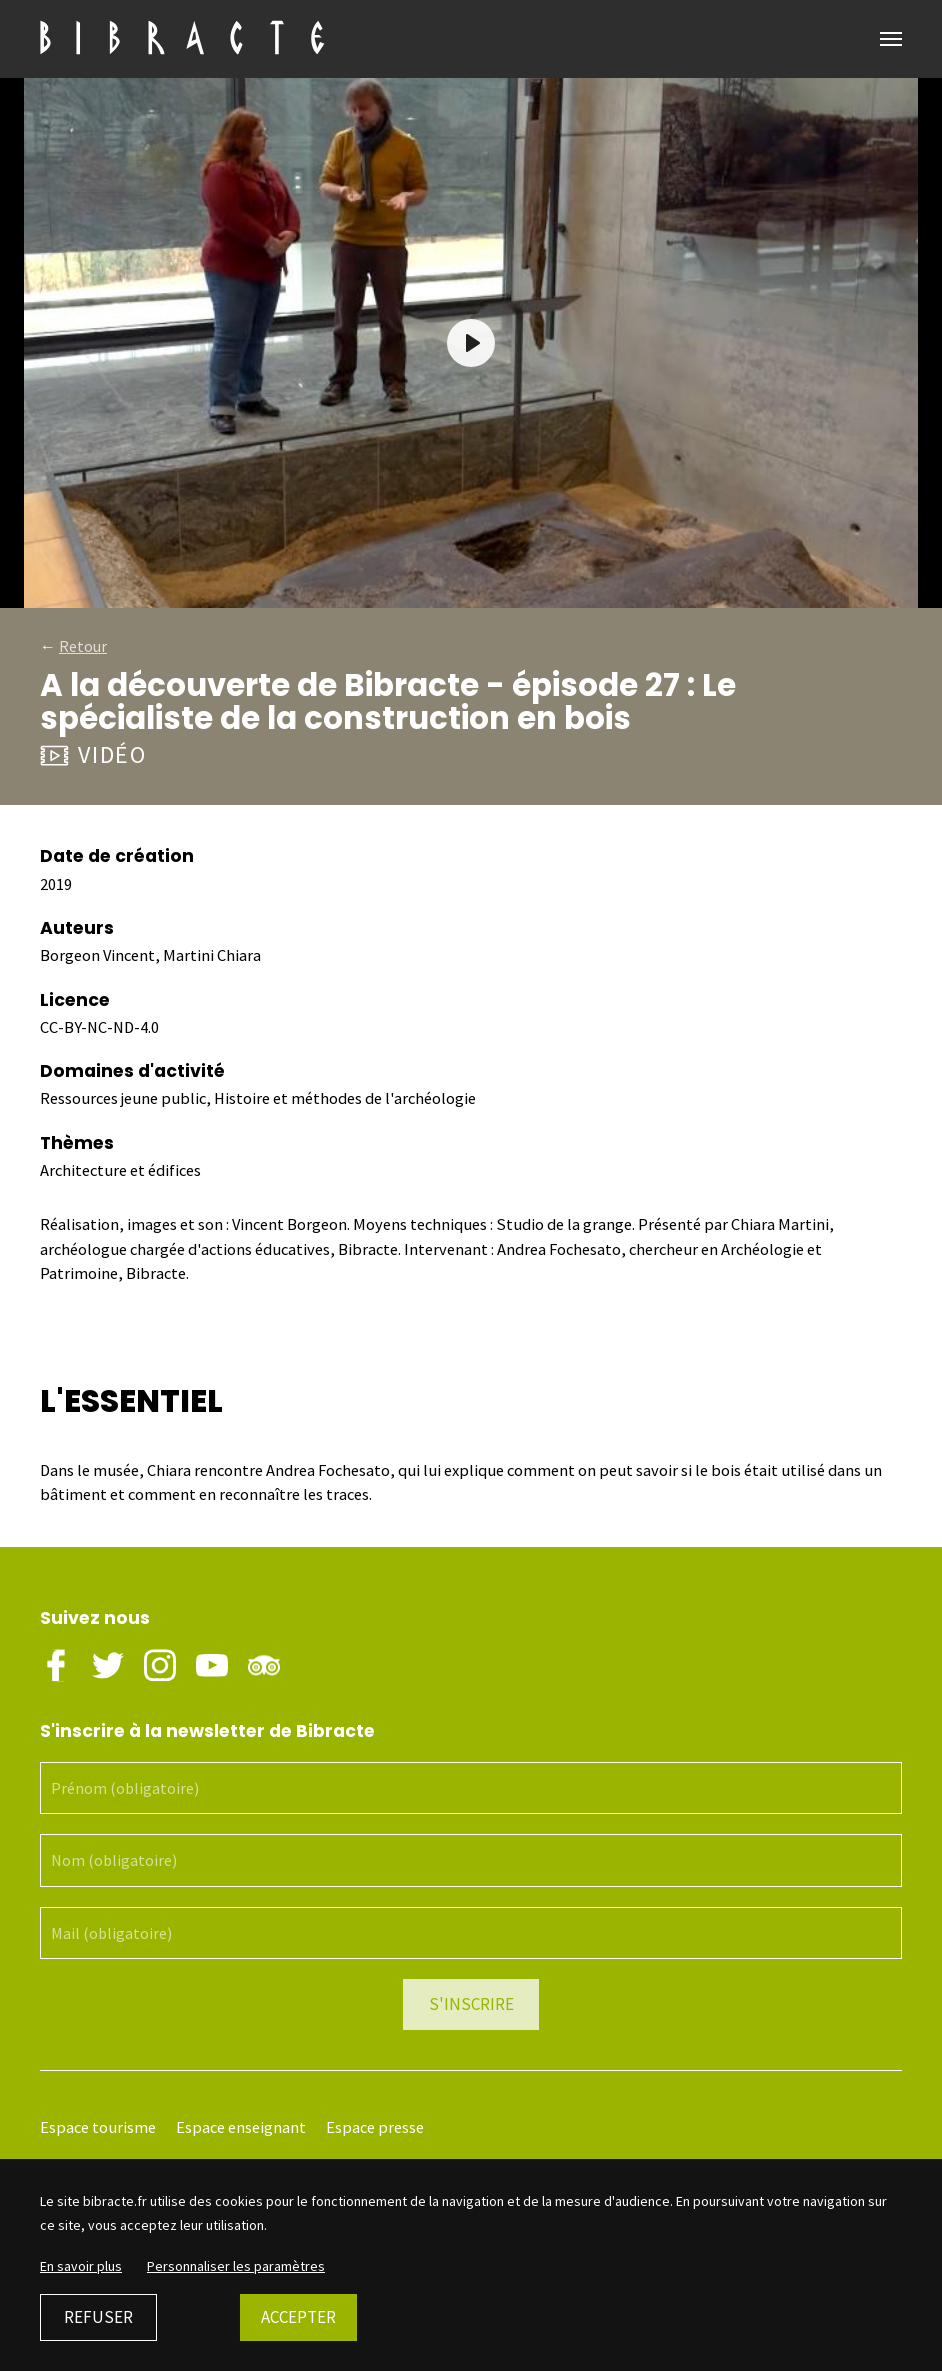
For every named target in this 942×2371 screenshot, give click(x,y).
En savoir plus (81, 2266)
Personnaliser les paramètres (236, 2266)
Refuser (98, 2317)
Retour (83, 646)
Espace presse (375, 2127)
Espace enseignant (241, 2127)
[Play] (471, 343)
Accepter (298, 2317)
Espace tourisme (98, 2127)
